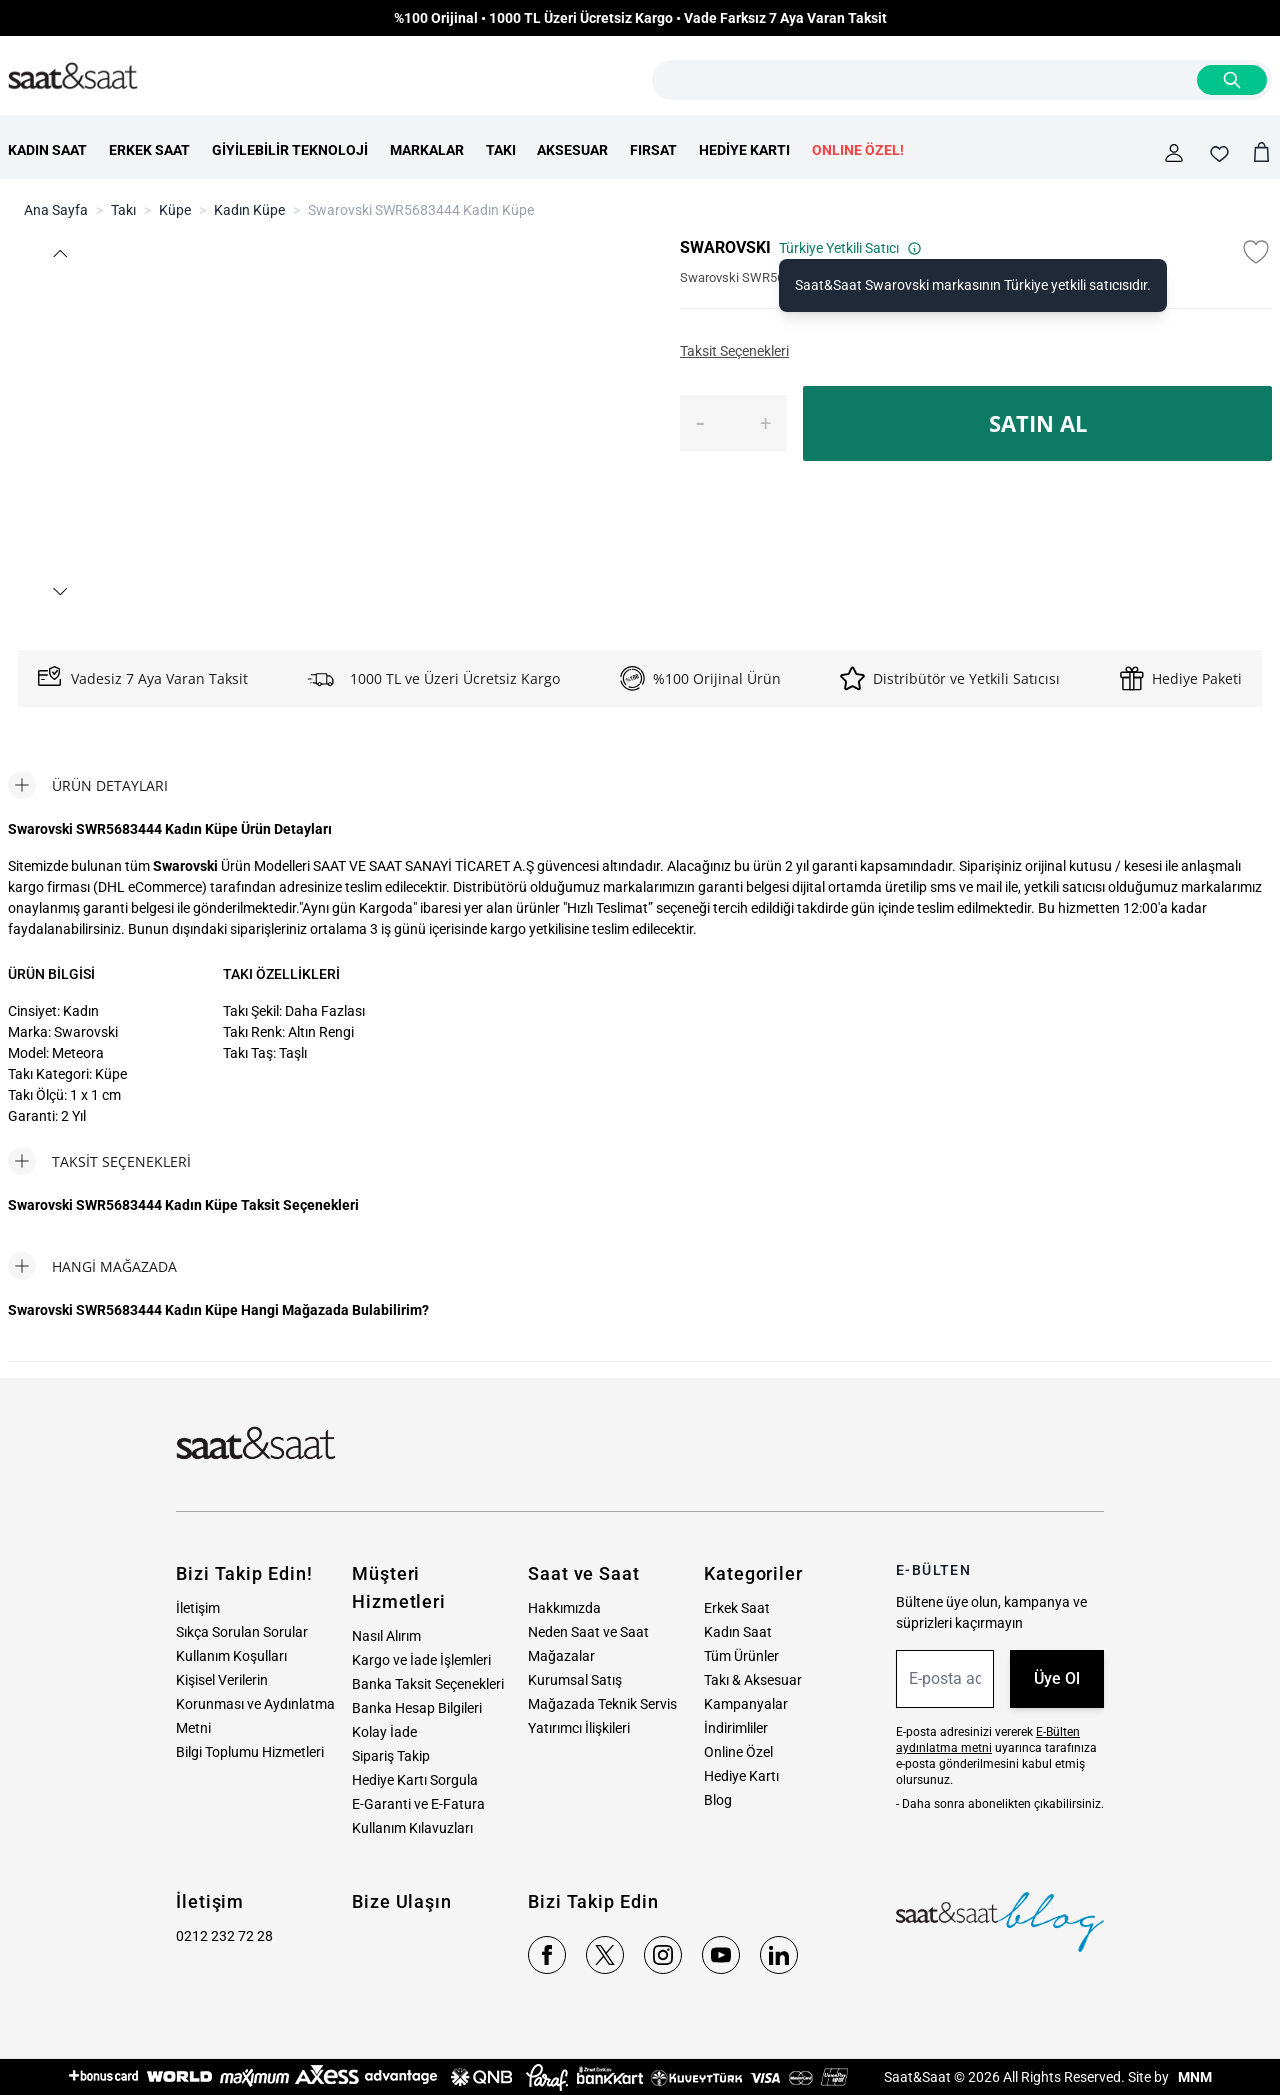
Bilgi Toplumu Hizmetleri (250, 1752)
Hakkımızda (564, 1608)
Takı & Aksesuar (753, 1680)
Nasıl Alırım (386, 1636)
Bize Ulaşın (402, 1901)
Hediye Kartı (741, 1776)
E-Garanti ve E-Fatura (418, 1804)
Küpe (175, 210)
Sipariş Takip (391, 1756)
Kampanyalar (746, 1704)
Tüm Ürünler (741, 1656)
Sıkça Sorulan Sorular (242, 1632)
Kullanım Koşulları (231, 1656)
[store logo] (73, 77)
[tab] (88, 785)
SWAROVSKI (725, 247)
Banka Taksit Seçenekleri (428, 1684)
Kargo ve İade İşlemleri (421, 1660)
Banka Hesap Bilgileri (417, 1708)
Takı (123, 210)
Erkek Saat (737, 1608)
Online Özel (738, 1752)
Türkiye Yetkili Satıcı (850, 248)
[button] (59, 253)
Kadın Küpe (249, 210)
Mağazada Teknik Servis (602, 1704)
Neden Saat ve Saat (588, 1632)
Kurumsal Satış (575, 1680)
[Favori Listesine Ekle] (1256, 252)
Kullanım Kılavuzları (412, 1828)
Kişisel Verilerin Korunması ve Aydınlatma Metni (255, 1704)
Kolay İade (384, 1732)
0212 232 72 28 (224, 1936)
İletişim (198, 1608)
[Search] (1232, 80)
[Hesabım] (1174, 153)
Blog (718, 1800)
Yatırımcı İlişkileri (579, 1728)
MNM (1193, 2077)
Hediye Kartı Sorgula (415, 1780)
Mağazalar (561, 1656)
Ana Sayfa (56, 210)
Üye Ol (1057, 1678)
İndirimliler (736, 1728)
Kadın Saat (738, 1632)
